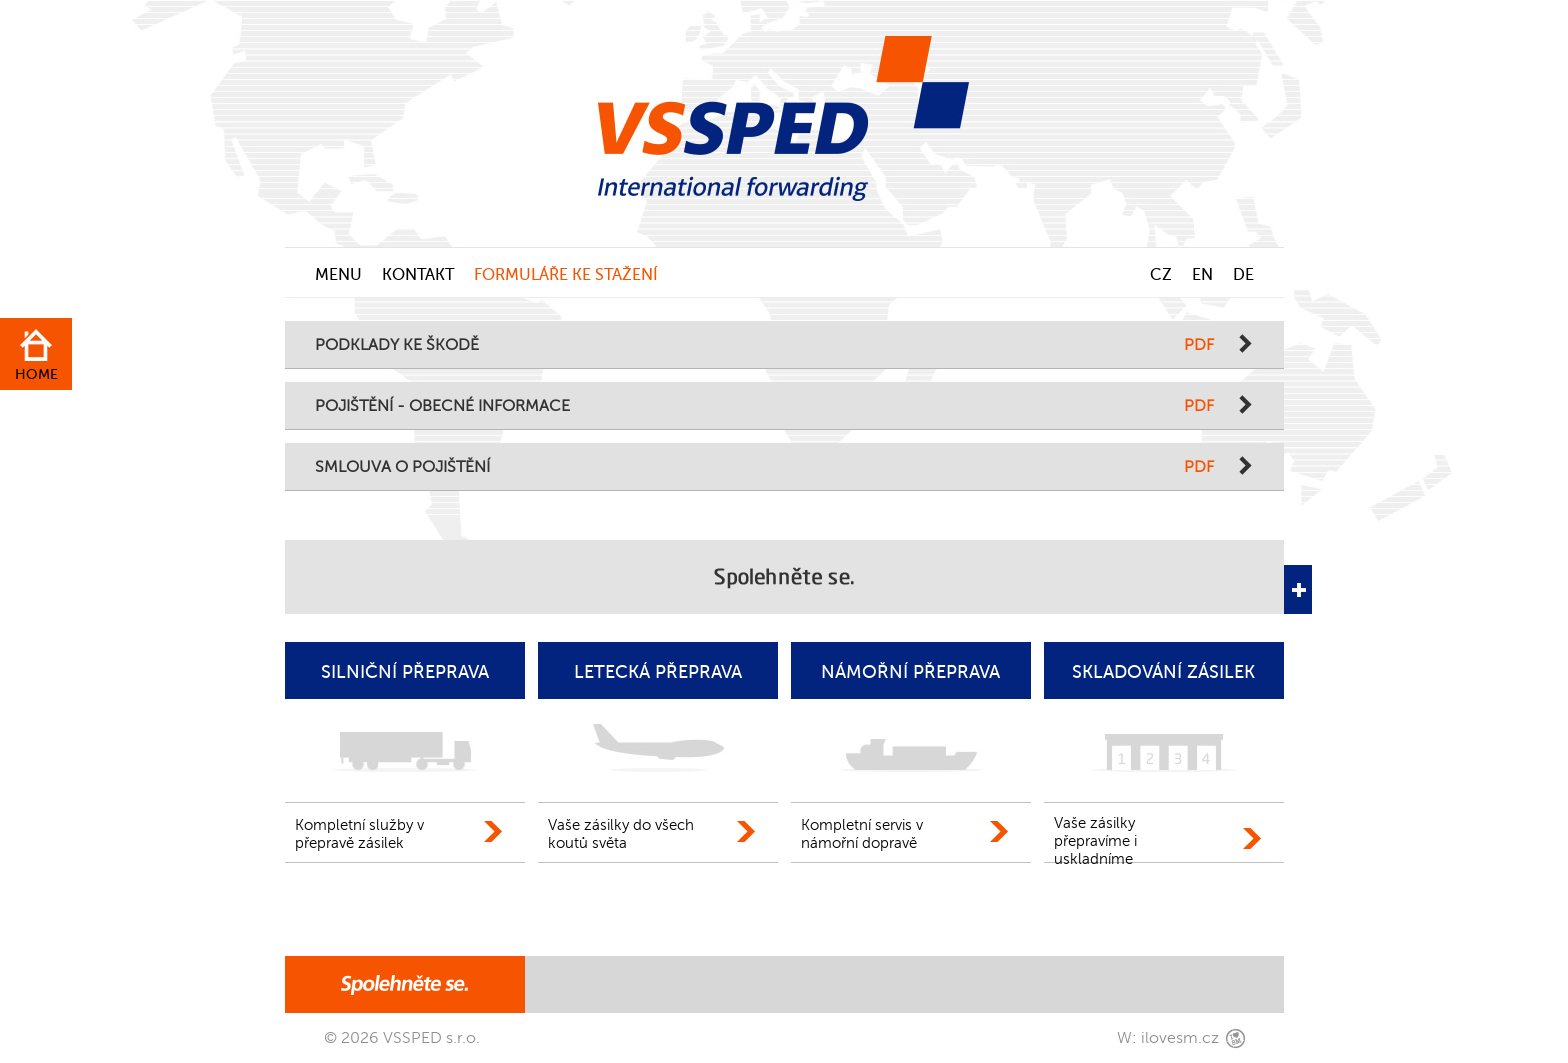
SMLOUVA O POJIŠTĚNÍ (764, 467)
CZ (1161, 275)
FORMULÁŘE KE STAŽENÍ (566, 275)
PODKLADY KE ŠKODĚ (764, 345)
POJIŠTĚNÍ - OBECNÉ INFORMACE (764, 406)
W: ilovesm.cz (1168, 1038)
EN (1202, 275)
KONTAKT (418, 275)
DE (1243, 275)
